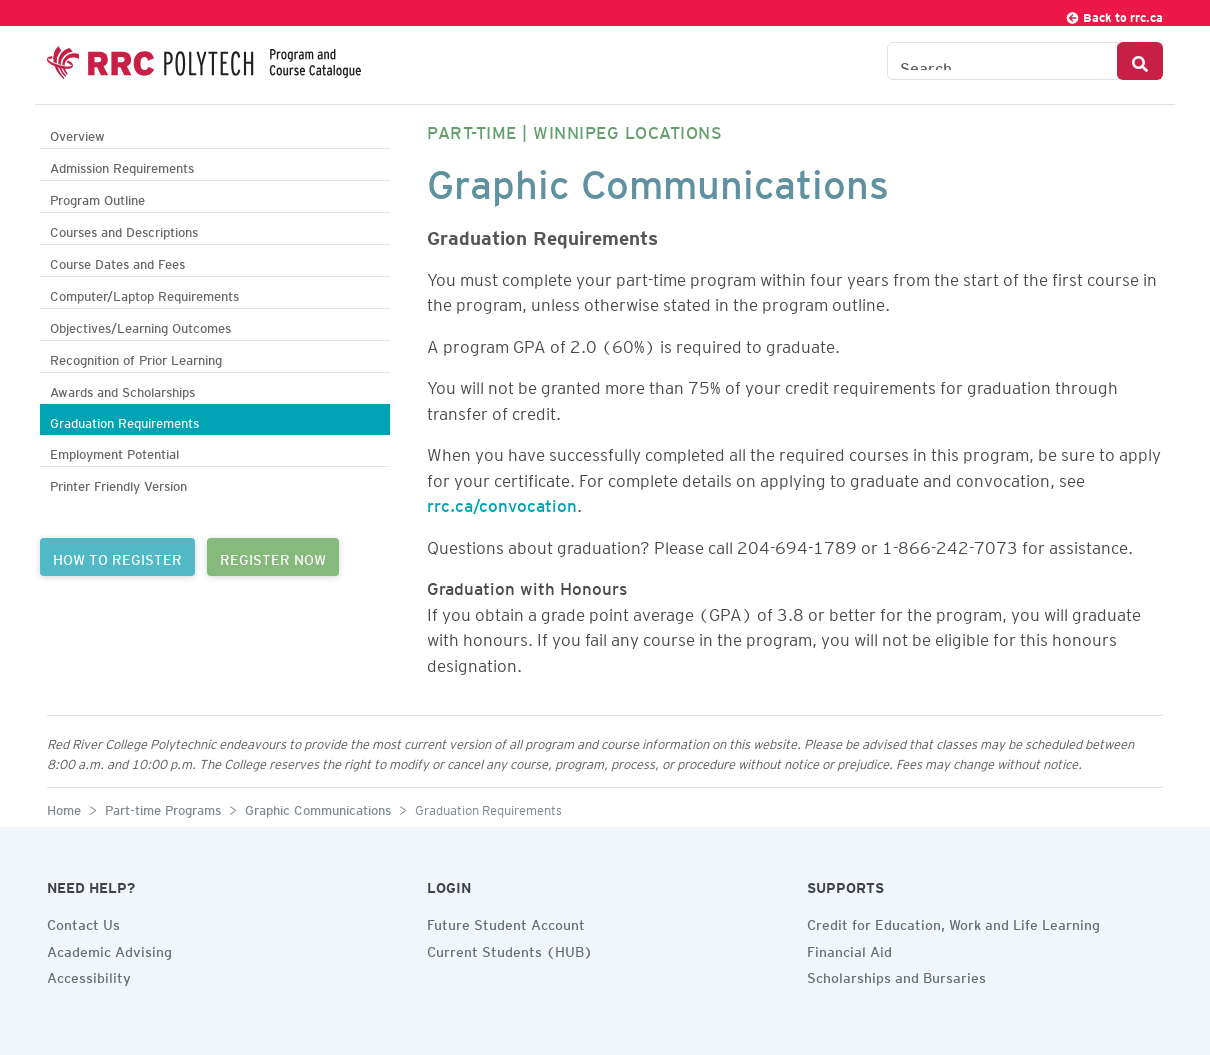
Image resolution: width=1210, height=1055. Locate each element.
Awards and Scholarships (122, 389)
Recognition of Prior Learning (136, 357)
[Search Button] (1140, 61)
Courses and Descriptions (124, 229)
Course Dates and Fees (117, 261)
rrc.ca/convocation (502, 502)
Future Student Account (506, 922)
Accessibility (89, 975)
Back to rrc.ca (1114, 14)
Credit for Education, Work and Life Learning (953, 922)
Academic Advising (109, 949)
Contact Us (83, 922)
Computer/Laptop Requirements (144, 293)
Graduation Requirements (124, 420)
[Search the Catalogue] (1002, 61)
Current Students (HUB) (510, 949)
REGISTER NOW (273, 557)
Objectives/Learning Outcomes (140, 325)
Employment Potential (114, 451)
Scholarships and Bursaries (896, 975)
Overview (77, 133)
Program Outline (97, 197)
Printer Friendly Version (118, 483)
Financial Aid (849, 949)
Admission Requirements (122, 165)
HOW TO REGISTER (117, 557)
